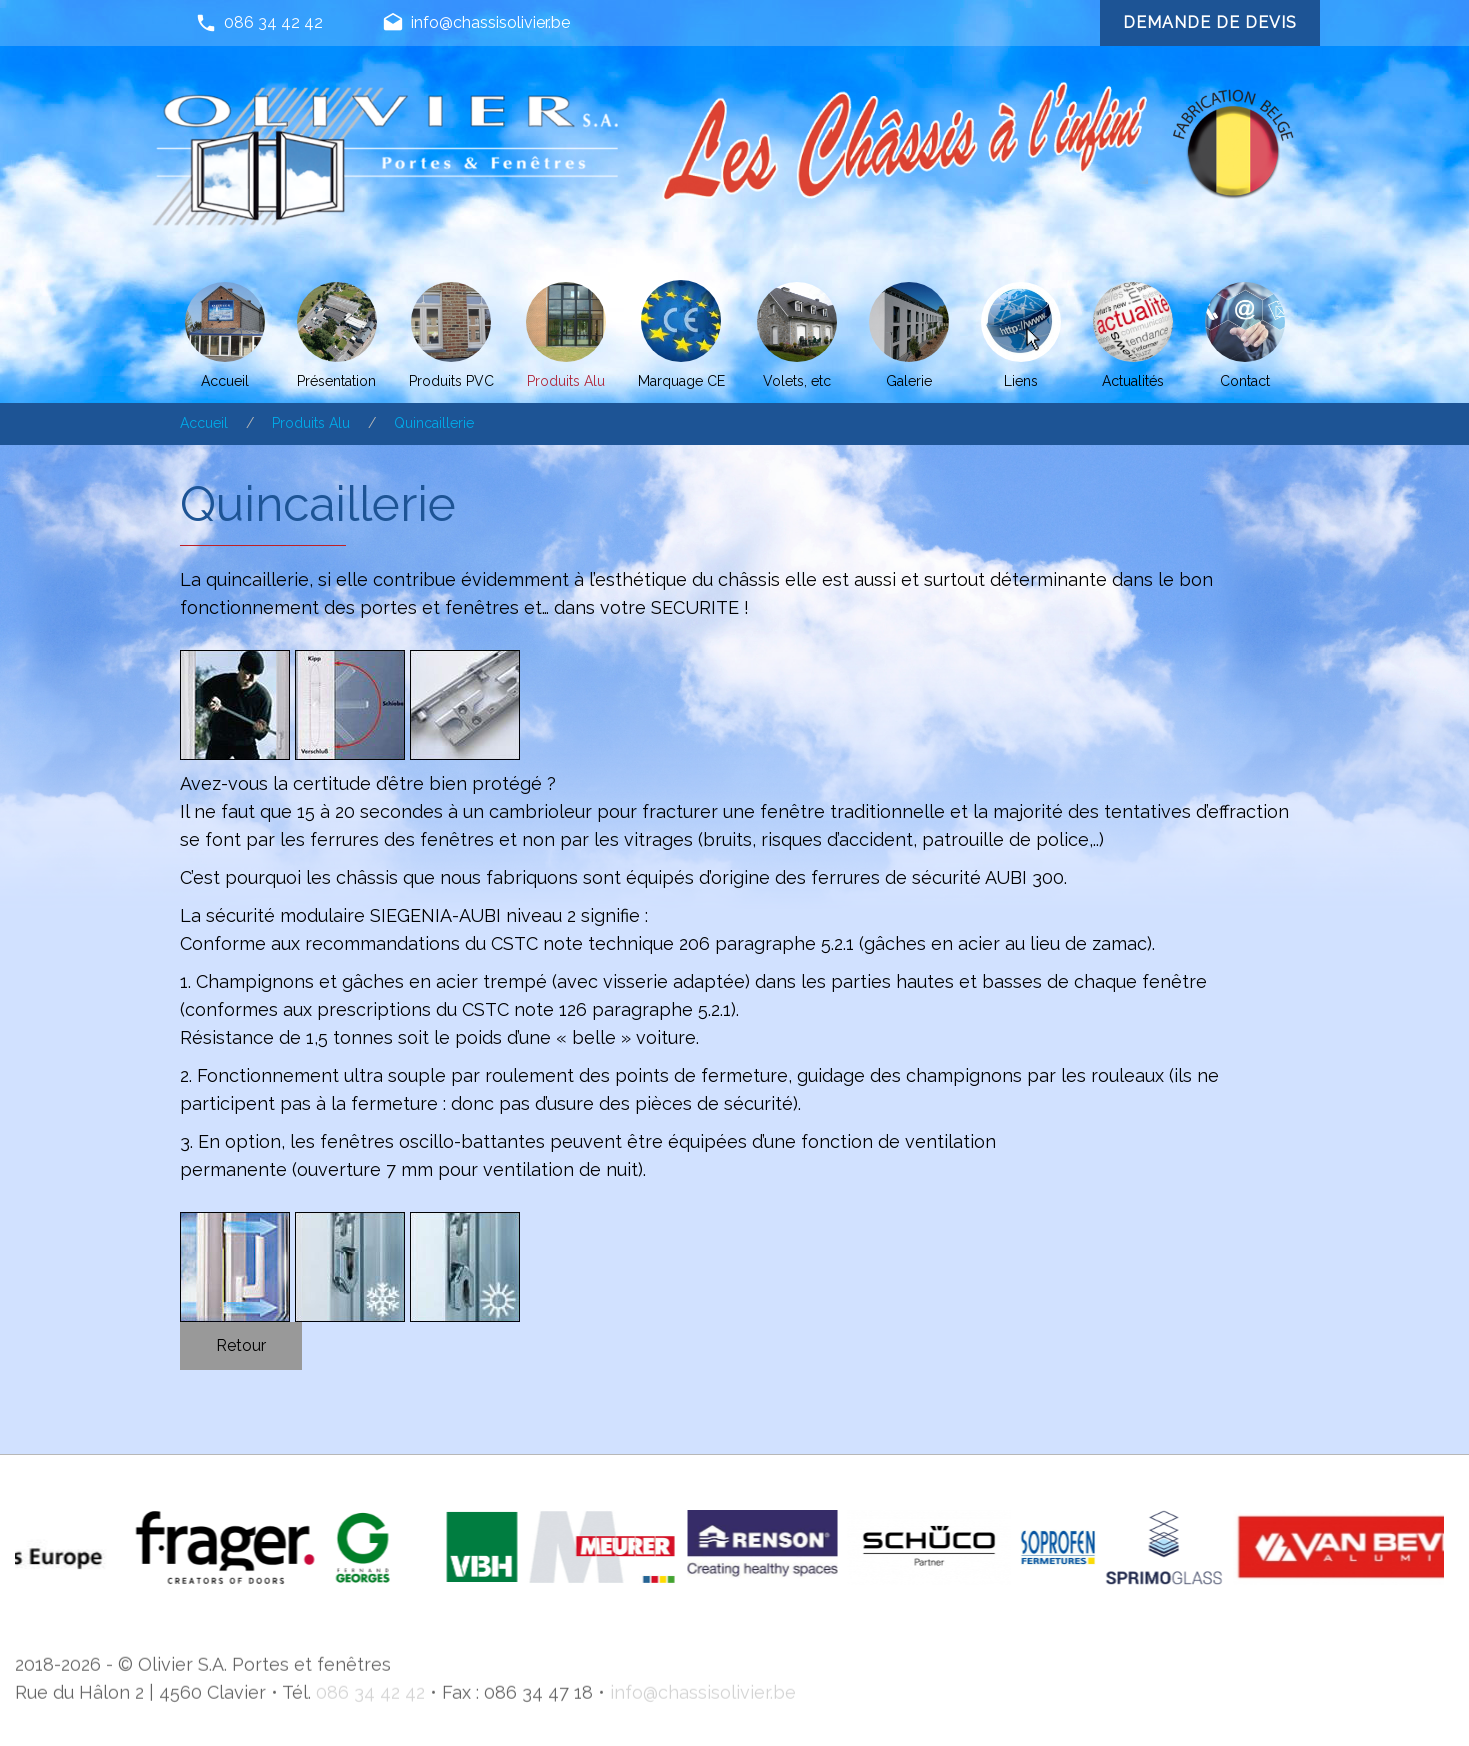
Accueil (204, 423)
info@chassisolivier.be (476, 24)
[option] (280, 1547)
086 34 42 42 (259, 24)
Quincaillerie (434, 423)
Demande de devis (1209, 22)
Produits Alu (311, 423)
